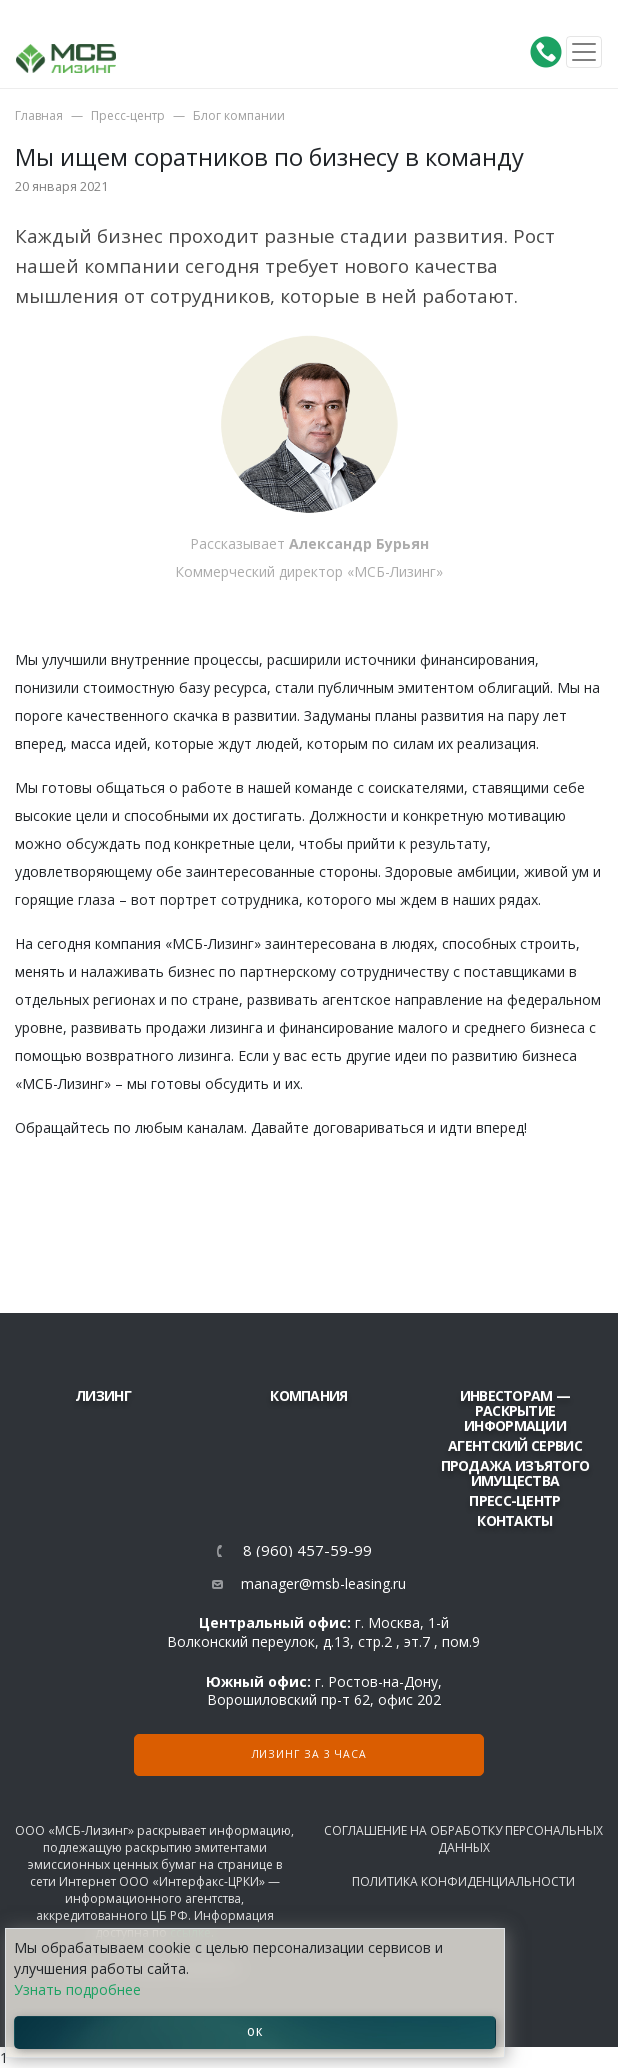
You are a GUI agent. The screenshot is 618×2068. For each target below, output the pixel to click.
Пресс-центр (128, 115)
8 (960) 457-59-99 (307, 1550)
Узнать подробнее (77, 1989)
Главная (39, 115)
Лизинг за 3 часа (309, 1754)
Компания (308, 1395)
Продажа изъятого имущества (515, 1473)
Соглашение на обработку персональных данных (463, 1839)
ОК (255, 2032)
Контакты (514, 1520)
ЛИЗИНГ (103, 1395)
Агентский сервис (515, 1445)
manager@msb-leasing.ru (323, 1583)
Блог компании (239, 115)
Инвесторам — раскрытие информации (515, 1410)
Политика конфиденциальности (463, 1881)
